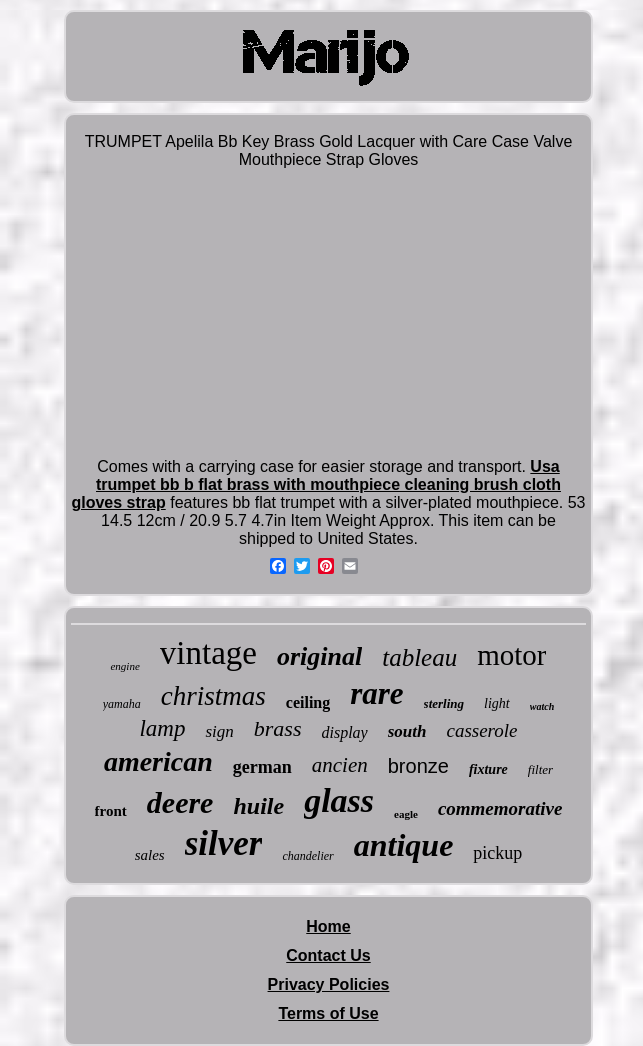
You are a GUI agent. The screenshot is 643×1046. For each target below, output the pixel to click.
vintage (208, 653)
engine (124, 666)
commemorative (500, 808)
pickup (497, 853)
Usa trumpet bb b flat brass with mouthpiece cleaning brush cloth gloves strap (315, 484)
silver (224, 843)
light (497, 703)
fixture (488, 769)
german (262, 767)
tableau (419, 657)
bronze (418, 766)
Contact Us (328, 955)
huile (258, 806)
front (111, 811)
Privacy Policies (329, 984)
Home (328, 926)
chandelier (307, 856)
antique (404, 845)
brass (278, 728)
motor (511, 655)
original (319, 656)
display (344, 732)
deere (180, 802)
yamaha (122, 704)
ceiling (308, 702)
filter (540, 769)
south (407, 731)
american (158, 761)
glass (339, 800)
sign (219, 731)
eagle (406, 814)
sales (150, 855)
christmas (213, 696)
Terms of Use (328, 1013)
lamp (162, 728)
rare (376, 693)
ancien (340, 765)
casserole (481, 730)
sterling (444, 703)
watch (542, 706)
